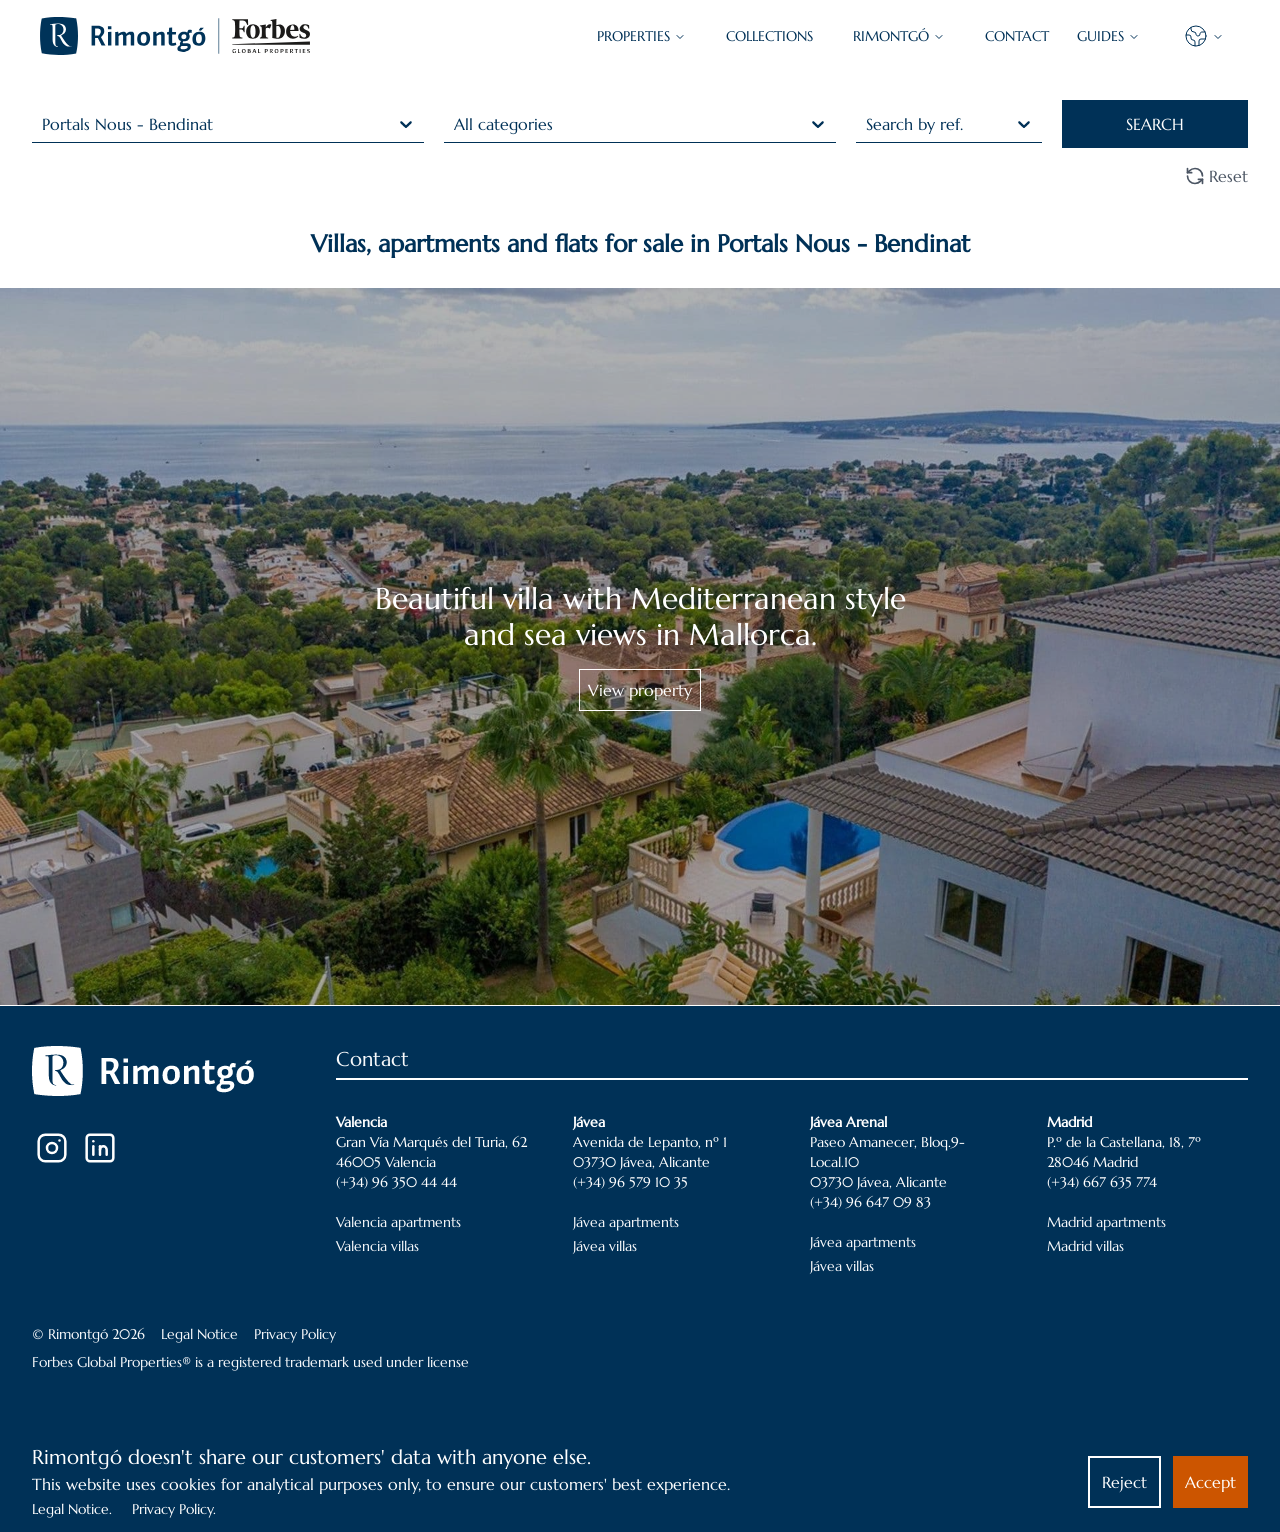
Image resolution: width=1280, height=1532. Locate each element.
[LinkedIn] (100, 1148)
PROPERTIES (641, 36)
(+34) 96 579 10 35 (630, 1182)
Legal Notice (199, 1334)
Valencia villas (377, 1246)
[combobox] (44, 124)
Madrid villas (1085, 1246)
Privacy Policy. (174, 1509)
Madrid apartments (1106, 1222)
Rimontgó (899, 36)
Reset (1216, 176)
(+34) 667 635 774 (1102, 1182)
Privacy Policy (295, 1334)
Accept (1210, 1482)
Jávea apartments (626, 1222)
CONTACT (1017, 36)
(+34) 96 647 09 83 (870, 1202)
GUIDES (1108, 36)
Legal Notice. (72, 1509)
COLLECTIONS (769, 36)
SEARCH (1155, 124)
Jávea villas (605, 1246)
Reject (1124, 1482)
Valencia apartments (398, 1222)
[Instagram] (52, 1148)
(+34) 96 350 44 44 (396, 1182)
